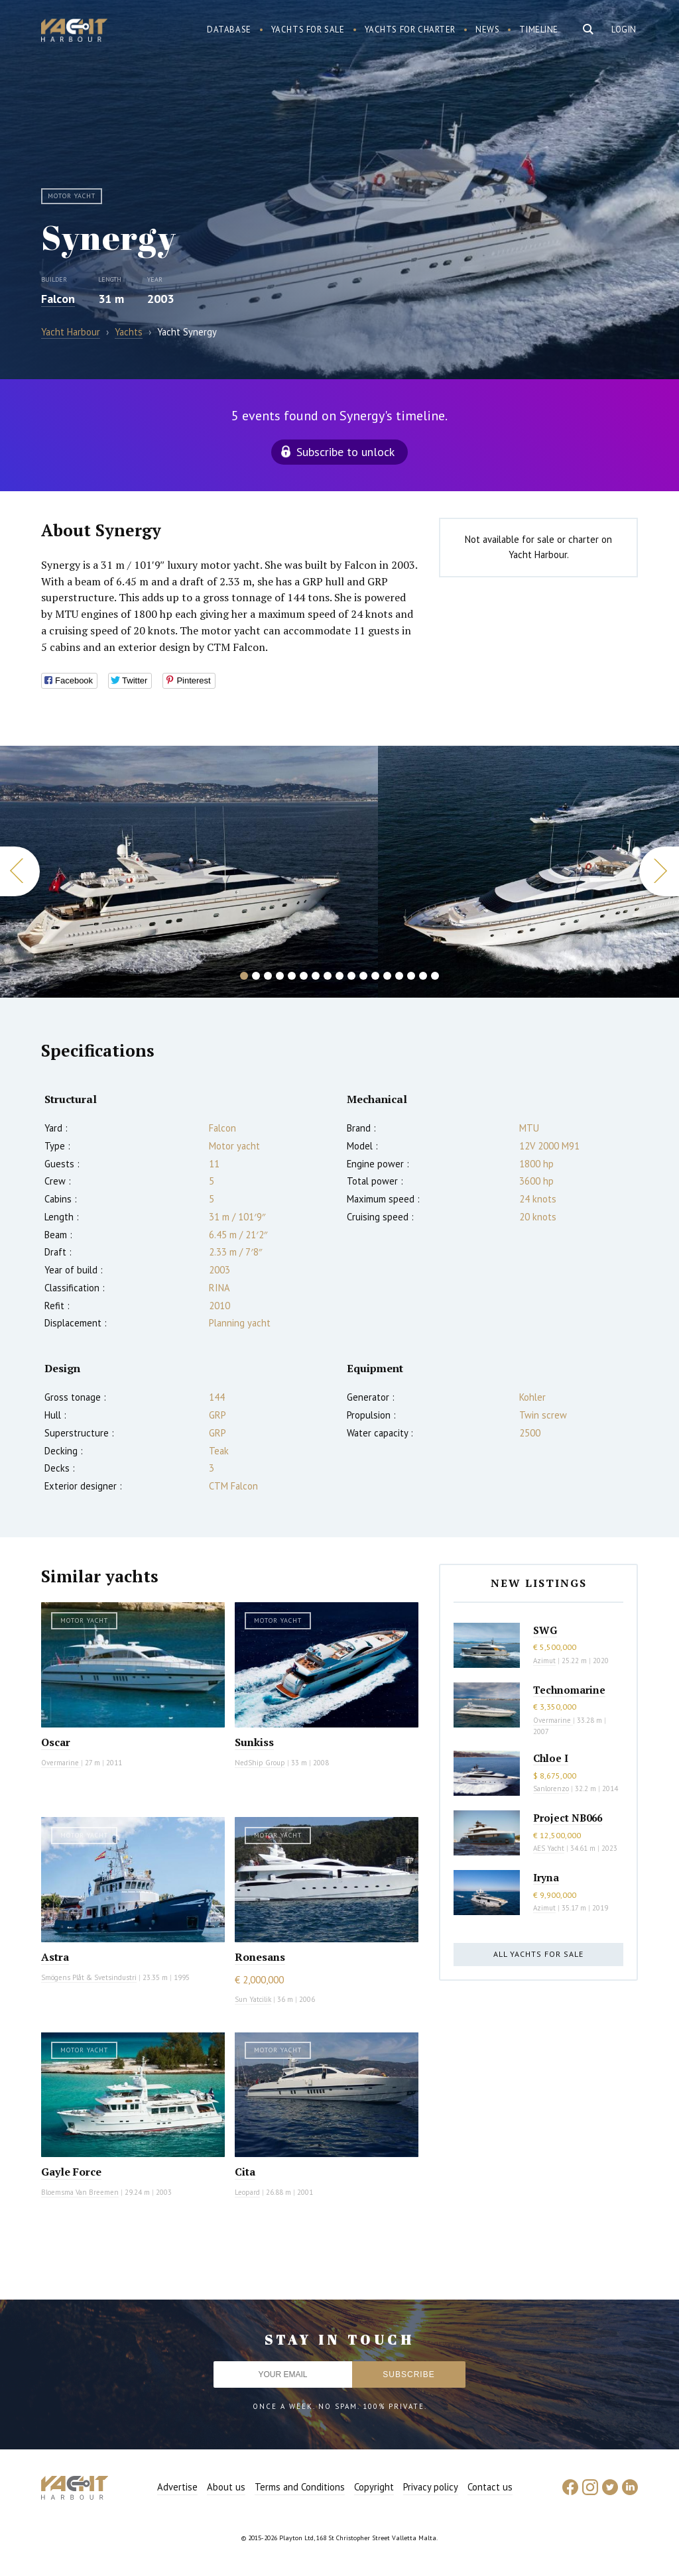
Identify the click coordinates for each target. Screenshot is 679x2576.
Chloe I (550, 1758)
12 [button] (375, 976)
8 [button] (328, 976)
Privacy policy (430, 2487)
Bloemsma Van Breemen (80, 2192)
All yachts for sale (538, 1954)
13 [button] (387, 976)
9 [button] (339, 976)
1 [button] (244, 976)
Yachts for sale (308, 29)
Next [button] (659, 871)
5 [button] (292, 976)
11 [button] (363, 976)
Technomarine (569, 1689)
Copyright (374, 2487)
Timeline (538, 29)
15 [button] (411, 976)
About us (226, 2487)
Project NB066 (567, 1817)
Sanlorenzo (551, 1788)
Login (624, 29)
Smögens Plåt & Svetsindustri (89, 1977)
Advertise (177, 2487)
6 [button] (304, 976)
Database (229, 29)
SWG (545, 1630)
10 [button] (351, 976)
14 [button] (399, 976)
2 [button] (256, 976)
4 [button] (280, 976)
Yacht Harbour (74, 32)
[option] (189, 872)
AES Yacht (548, 1848)
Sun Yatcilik (253, 1999)
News (487, 29)
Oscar (55, 1742)
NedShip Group (260, 1762)
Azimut (544, 1660)
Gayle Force (71, 2171)
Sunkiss (254, 1742)
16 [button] (423, 976)
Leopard (247, 2192)
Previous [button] (20, 871)
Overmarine (61, 1762)
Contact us (490, 2487)
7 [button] (316, 976)
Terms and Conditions (300, 2487)
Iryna (546, 1877)
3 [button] (268, 976)
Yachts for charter (410, 29)
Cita (245, 2171)
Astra (55, 1957)
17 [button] (435, 976)
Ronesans (260, 1957)
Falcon (58, 298)
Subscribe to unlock (345, 451)
